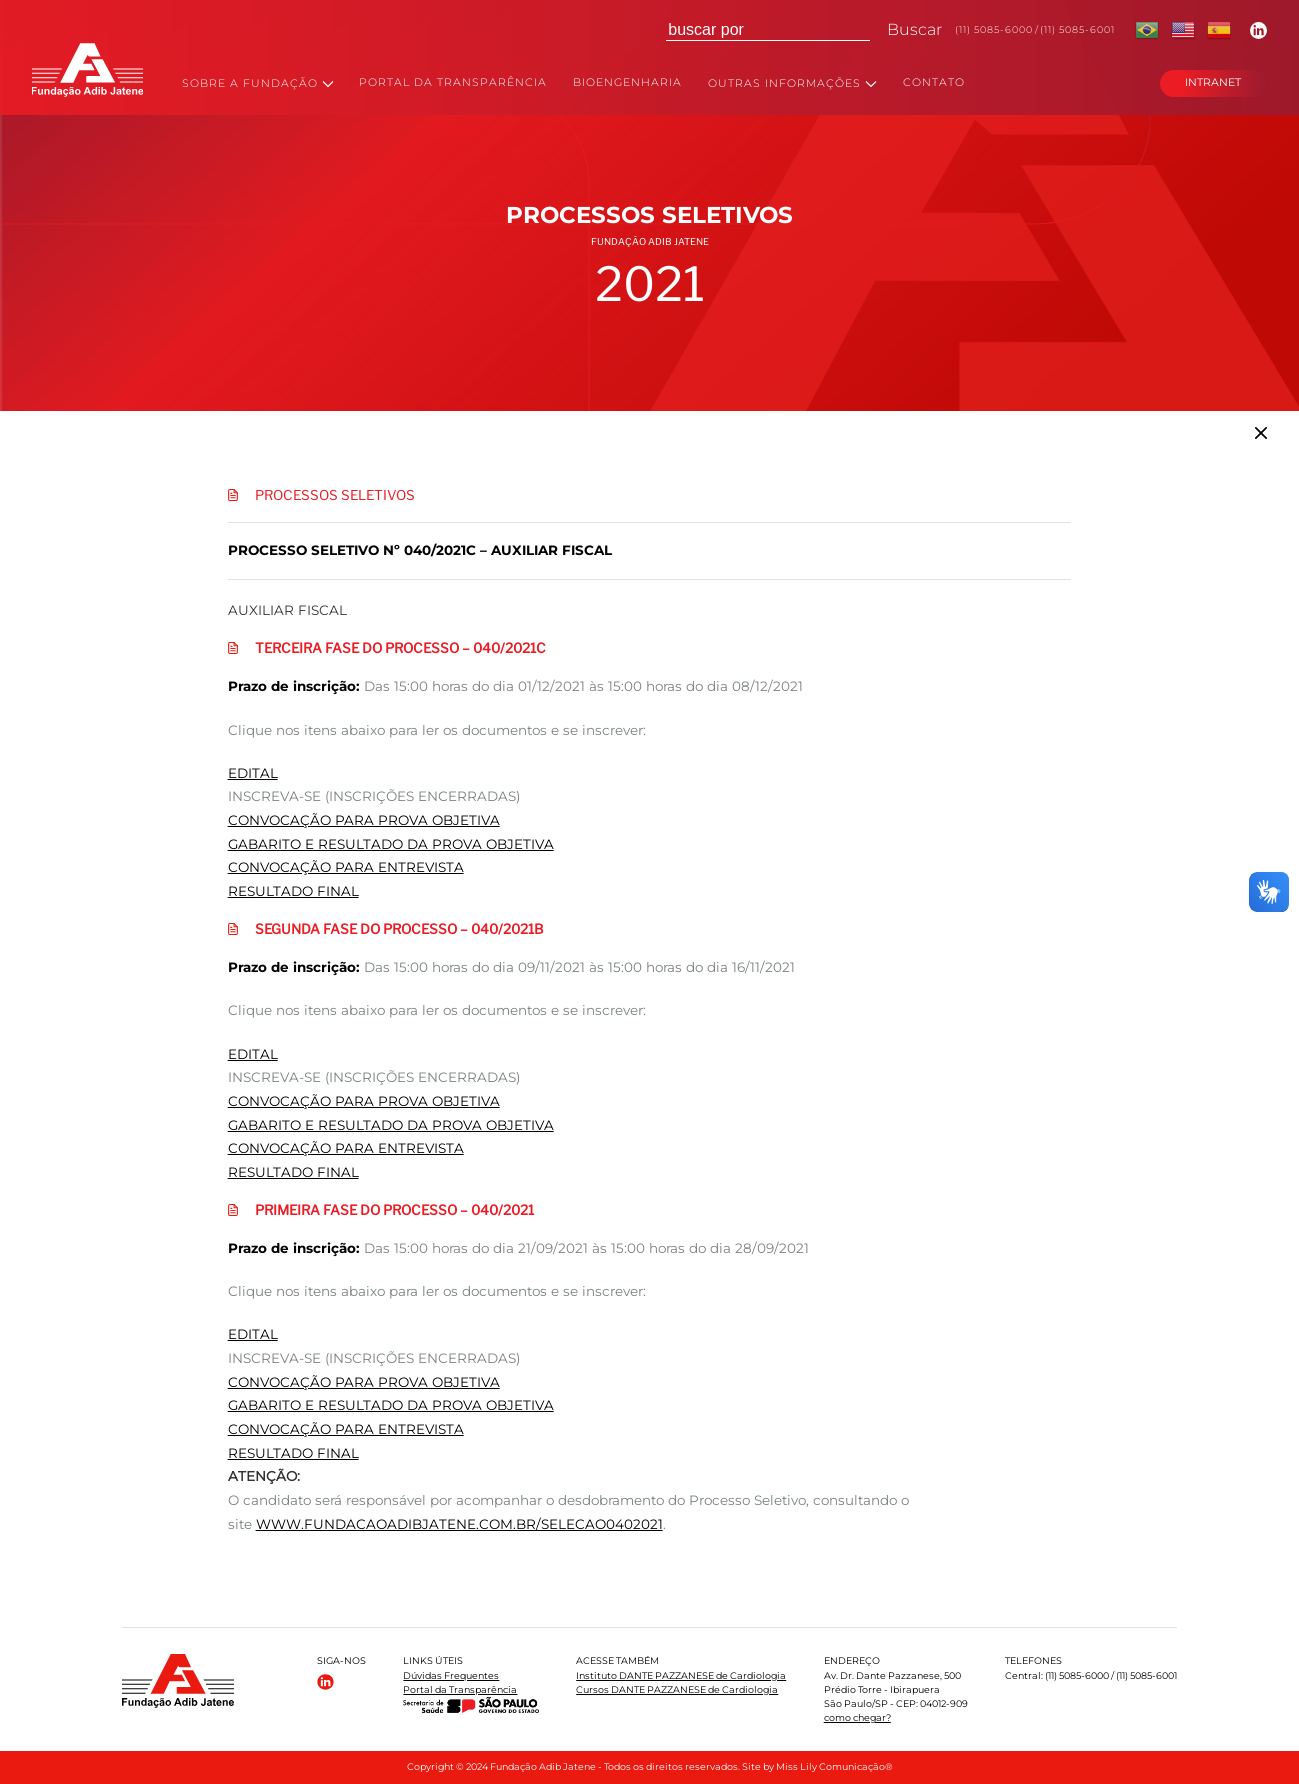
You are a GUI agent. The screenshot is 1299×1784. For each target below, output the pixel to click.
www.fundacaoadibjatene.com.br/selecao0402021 (459, 1524)
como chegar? (857, 1717)
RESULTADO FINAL (293, 891)
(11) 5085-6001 (1077, 29)
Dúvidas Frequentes (451, 1675)
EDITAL (253, 773)
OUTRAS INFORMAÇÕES (792, 84)
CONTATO (934, 83)
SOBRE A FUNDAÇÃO (258, 84)
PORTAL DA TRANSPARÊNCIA (453, 83)
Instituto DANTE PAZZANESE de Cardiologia (681, 1675)
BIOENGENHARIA (627, 83)
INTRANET (1213, 82)
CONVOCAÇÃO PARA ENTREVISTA (346, 867)
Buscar (914, 29)
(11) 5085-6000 (994, 29)
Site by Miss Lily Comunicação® (817, 1766)
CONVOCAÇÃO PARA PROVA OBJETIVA (364, 820)
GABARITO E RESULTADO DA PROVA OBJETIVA (391, 844)
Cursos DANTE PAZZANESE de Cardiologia (677, 1689)
